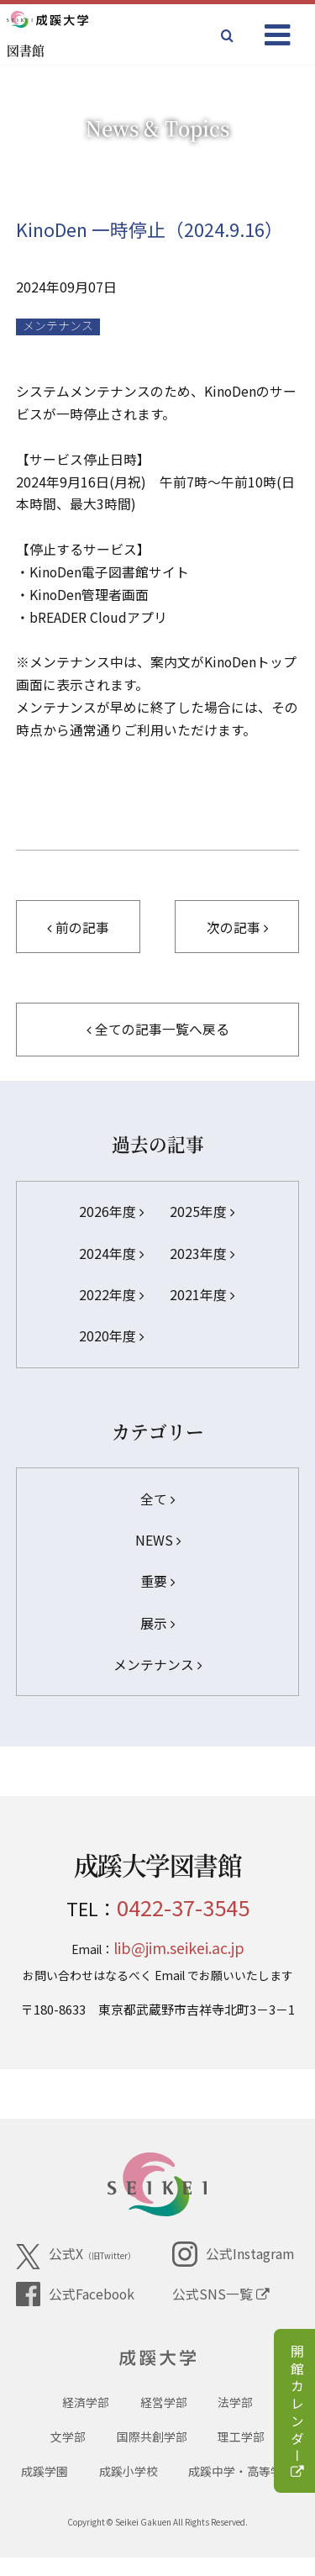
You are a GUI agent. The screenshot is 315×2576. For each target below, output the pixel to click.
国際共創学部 (152, 2455)
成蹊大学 (157, 2362)
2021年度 (202, 1294)
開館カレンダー (297, 2413)
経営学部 (163, 2419)
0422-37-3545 (183, 1906)
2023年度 (202, 1253)
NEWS (158, 1540)
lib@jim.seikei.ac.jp (178, 1947)
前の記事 (78, 927)
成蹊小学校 (128, 2489)
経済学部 (85, 2419)
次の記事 (237, 927)
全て (157, 1499)
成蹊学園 (44, 2489)
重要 (157, 1581)
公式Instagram (232, 2254)
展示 (157, 1623)
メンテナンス (58, 326)
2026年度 (111, 1211)
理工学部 (241, 2455)
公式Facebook (75, 2294)
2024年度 (111, 1253)
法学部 (235, 2419)
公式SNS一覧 (221, 2294)
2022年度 (111, 1294)
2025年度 (202, 1211)
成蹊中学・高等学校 (241, 2489)
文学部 (68, 2455)
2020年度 (111, 1336)
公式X (76, 2256)
